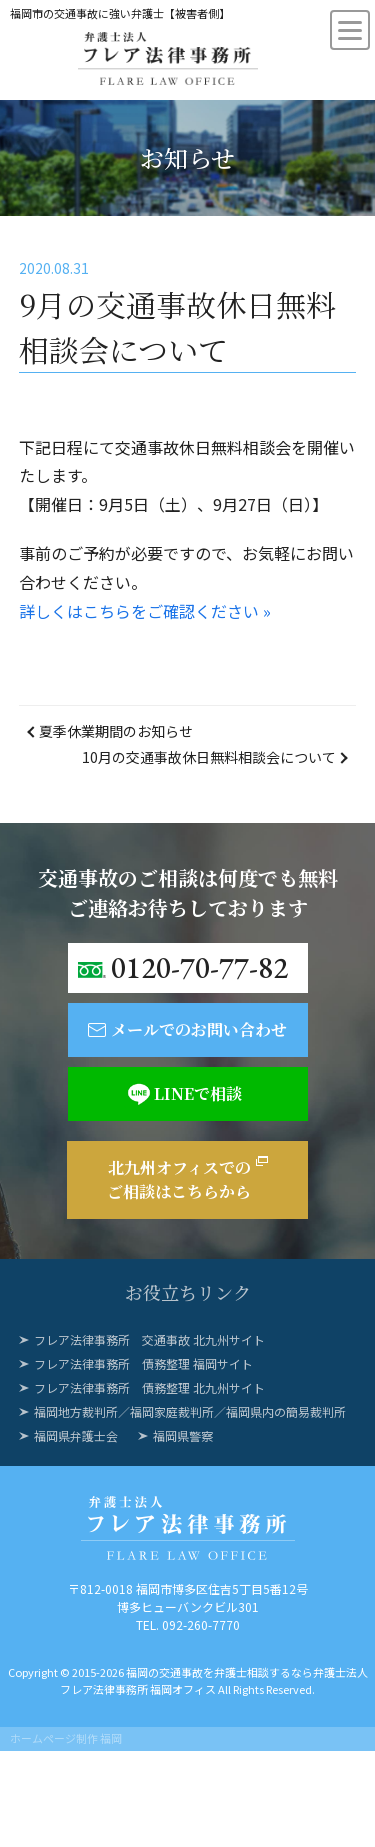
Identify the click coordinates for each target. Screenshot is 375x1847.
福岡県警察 (183, 1435)
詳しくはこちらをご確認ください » (145, 611)
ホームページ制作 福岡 (66, 1738)
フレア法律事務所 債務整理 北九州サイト (149, 1387)
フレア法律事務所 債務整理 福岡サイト (143, 1363)
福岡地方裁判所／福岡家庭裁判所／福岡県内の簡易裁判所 (190, 1411)
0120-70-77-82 (199, 967)
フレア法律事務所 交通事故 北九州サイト (149, 1339)
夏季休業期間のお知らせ (116, 731)
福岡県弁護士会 (76, 1435)
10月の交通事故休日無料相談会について (209, 757)
